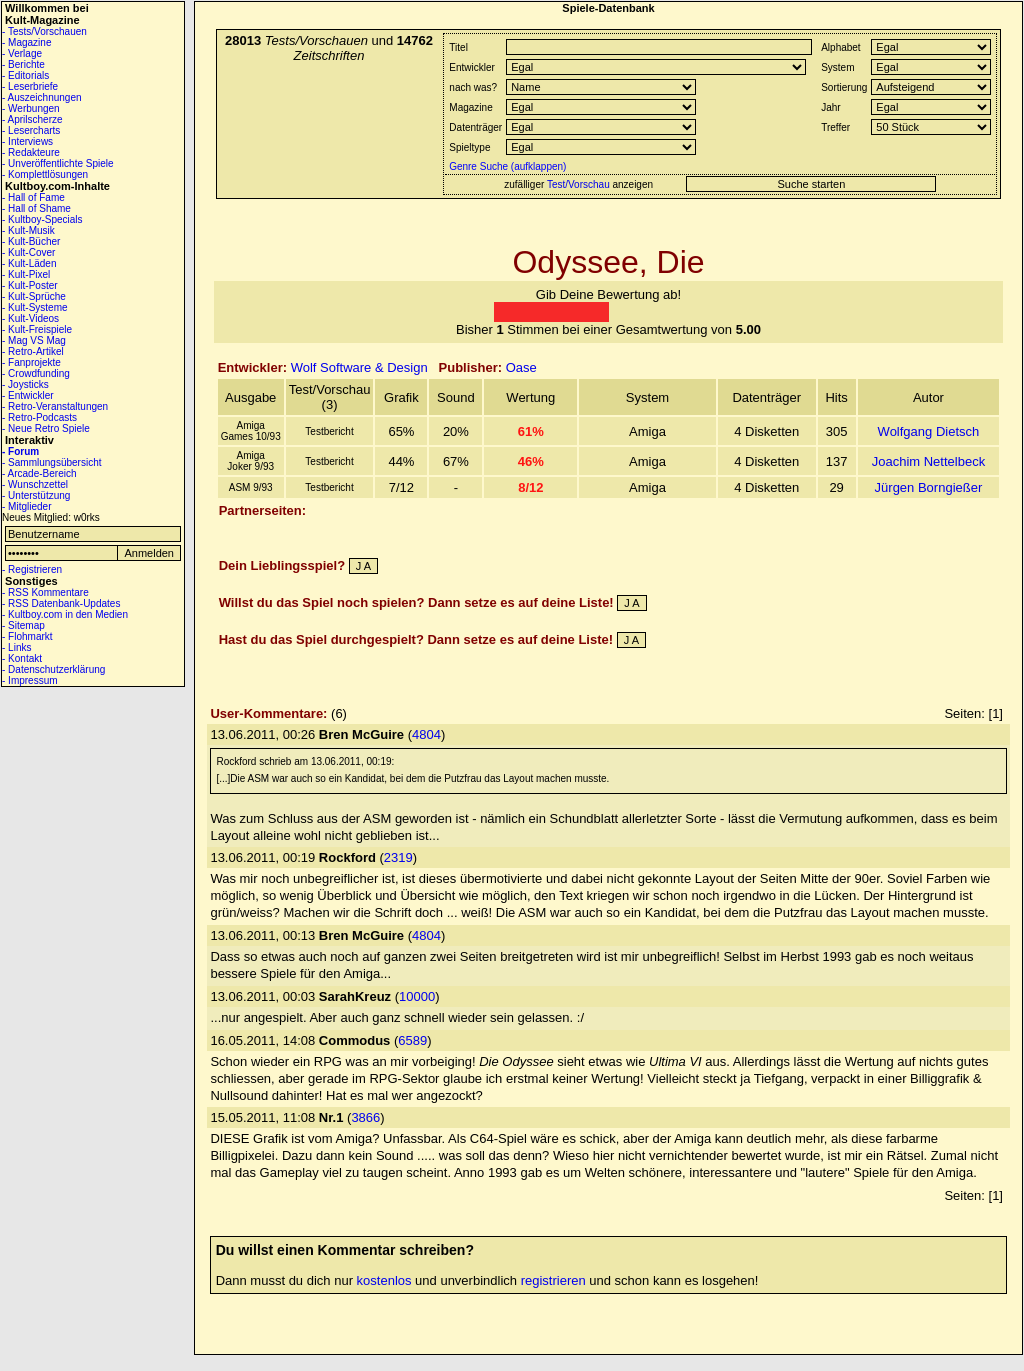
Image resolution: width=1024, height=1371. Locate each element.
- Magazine (26, 42)
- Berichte (23, 64)
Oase (521, 367)
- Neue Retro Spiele (46, 428)
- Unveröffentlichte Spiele (58, 163)
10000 (417, 996)
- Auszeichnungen (42, 97)
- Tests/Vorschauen (44, 31)
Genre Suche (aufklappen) (506, 166)
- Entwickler (28, 395)
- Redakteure (31, 152)
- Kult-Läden (29, 263)
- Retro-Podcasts (39, 417)
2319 (398, 857)
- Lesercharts (31, 130)
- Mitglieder (26, 506)
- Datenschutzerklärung (53, 669)
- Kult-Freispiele (37, 329)
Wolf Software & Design (359, 367)
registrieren (553, 1280)
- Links (16, 647)
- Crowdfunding (36, 373)
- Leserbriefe (30, 86)
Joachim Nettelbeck (928, 461)
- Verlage (22, 53)
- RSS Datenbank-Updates (61, 603)
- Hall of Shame (36, 208)
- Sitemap (23, 625)
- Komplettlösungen (45, 174)
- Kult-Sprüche (34, 296)
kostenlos (384, 1280)
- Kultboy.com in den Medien (65, 614)
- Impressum (30, 680)
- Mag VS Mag (34, 340)
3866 (365, 1117)
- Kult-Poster (30, 285)
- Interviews (27, 141)
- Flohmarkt (27, 636)
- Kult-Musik (28, 230)
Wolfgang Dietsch (929, 431)
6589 (412, 1040)
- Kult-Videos (30, 318)
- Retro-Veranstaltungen (55, 406)
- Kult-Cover (28, 252)
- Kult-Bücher (31, 241)
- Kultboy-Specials (42, 219)
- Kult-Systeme (35, 307)
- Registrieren (32, 569)
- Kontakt (22, 658)
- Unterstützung (36, 495)
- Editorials (25, 75)
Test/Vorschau (578, 184)
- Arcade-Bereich (39, 473)
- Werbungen (31, 108)
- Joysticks (25, 384)
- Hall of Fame (33, 197)
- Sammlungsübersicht (51, 462)
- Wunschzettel (35, 484)
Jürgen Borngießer (929, 487)
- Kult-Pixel (26, 274)
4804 (426, 734)
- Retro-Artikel (33, 351)
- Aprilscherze (32, 119)
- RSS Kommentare (45, 592)
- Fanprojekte (31, 362)
